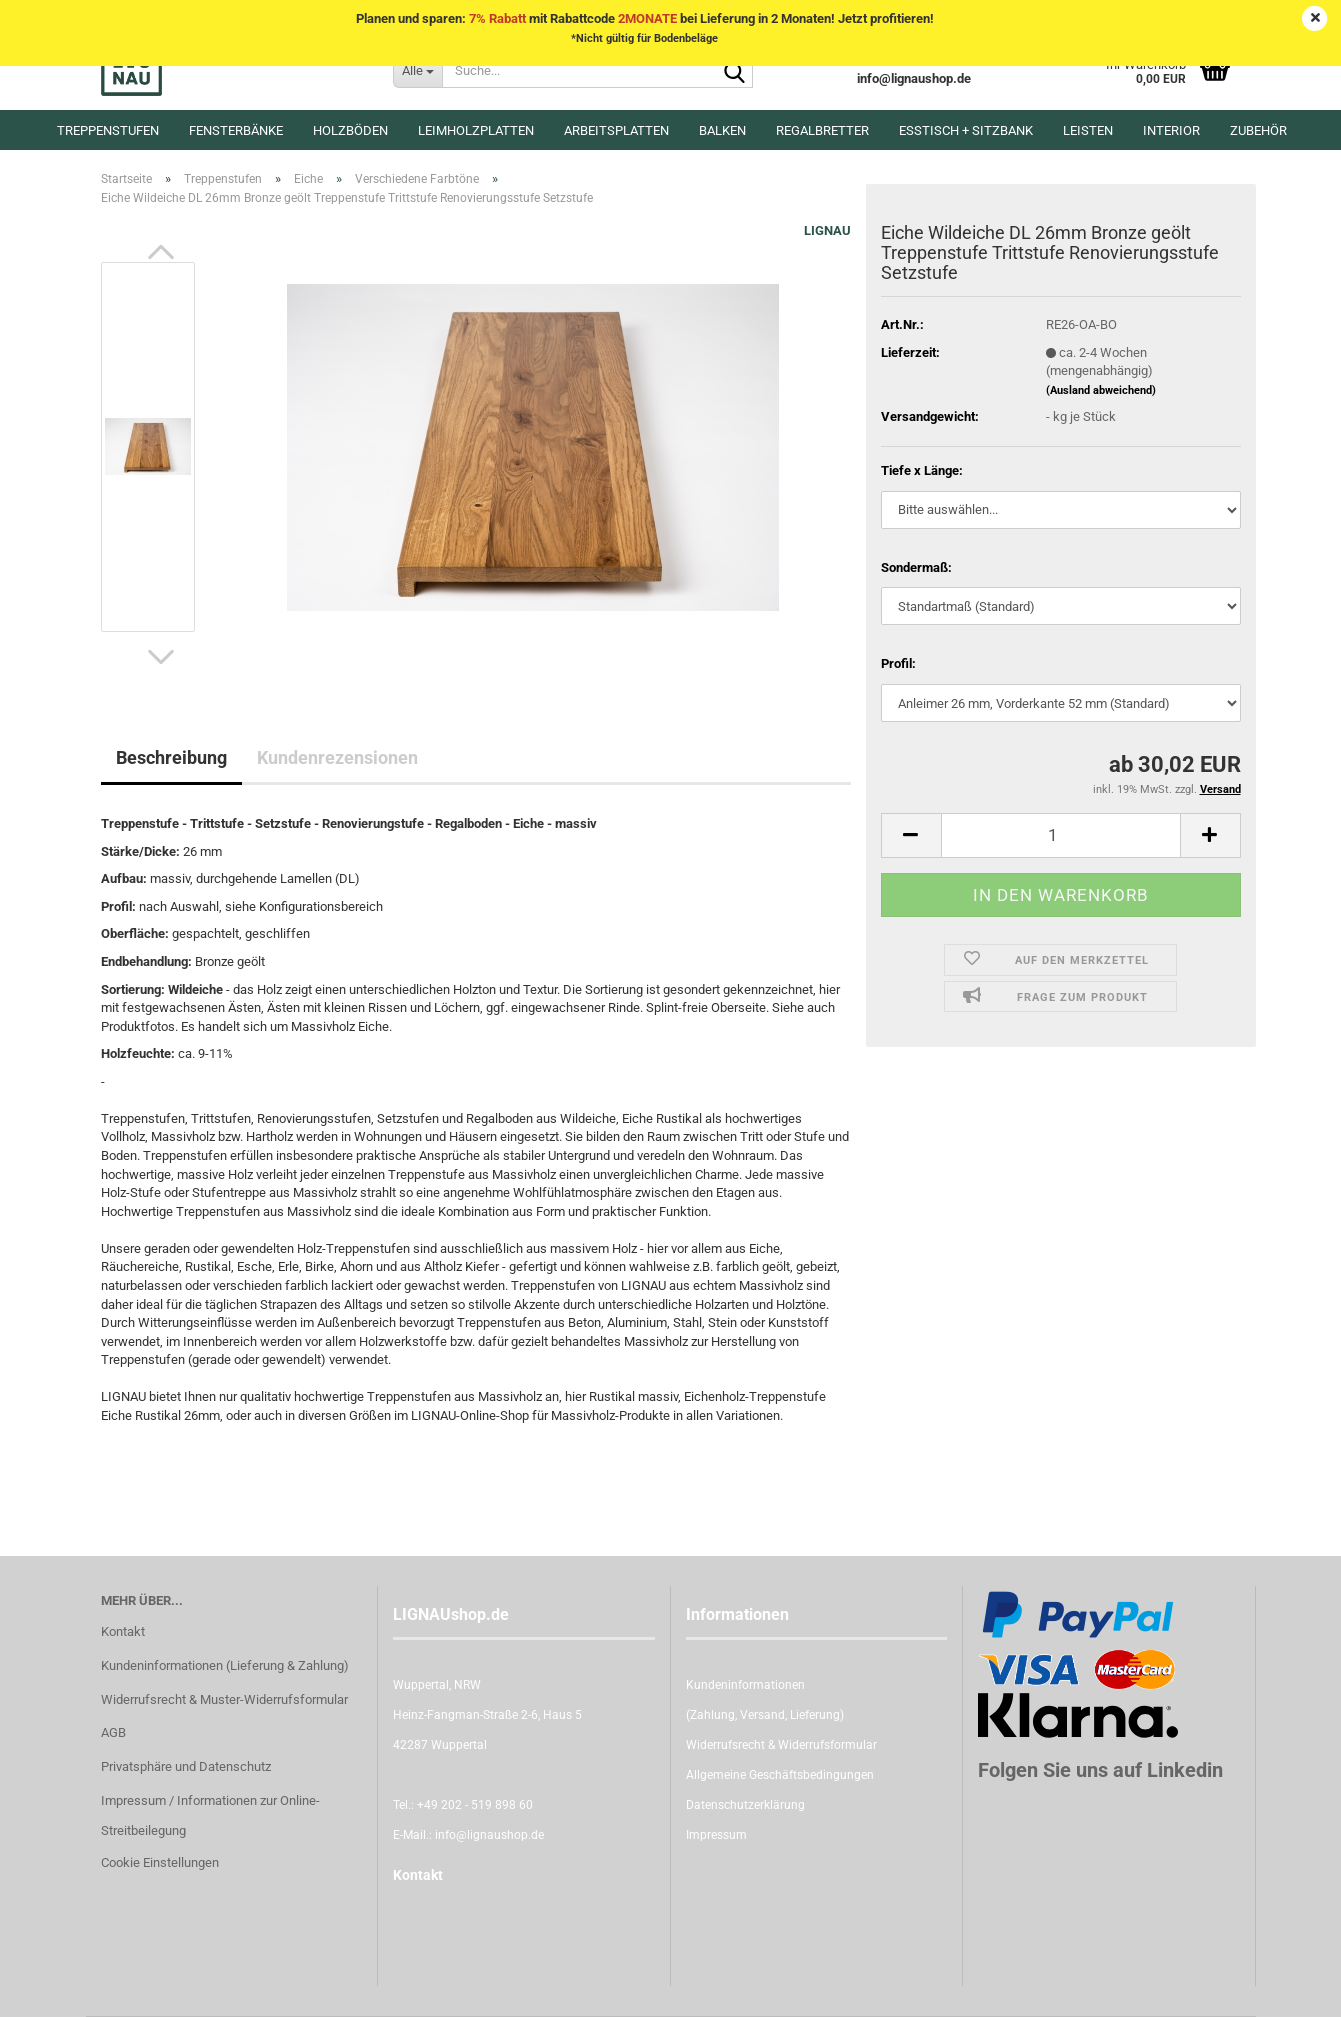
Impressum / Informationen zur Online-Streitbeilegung (210, 1815)
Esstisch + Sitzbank (966, 130)
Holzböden (350, 130)
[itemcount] (1061, 835)
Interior (1171, 130)
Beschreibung (171, 757)
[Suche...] (417, 70)
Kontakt (123, 1631)
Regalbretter (822, 130)
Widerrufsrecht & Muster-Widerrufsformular (224, 1699)
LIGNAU (827, 230)
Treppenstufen (108, 130)
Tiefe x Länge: (922, 470)
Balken (722, 130)
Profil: (898, 663)
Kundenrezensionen (337, 757)
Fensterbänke (236, 130)
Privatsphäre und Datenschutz (186, 1766)
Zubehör (1258, 130)
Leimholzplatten (476, 130)
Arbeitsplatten (616, 130)
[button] (161, 252)
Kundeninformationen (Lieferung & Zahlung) (225, 1665)
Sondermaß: (916, 567)
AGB (113, 1732)
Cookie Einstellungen (160, 1862)
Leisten (1088, 130)
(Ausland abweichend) (1101, 390)
